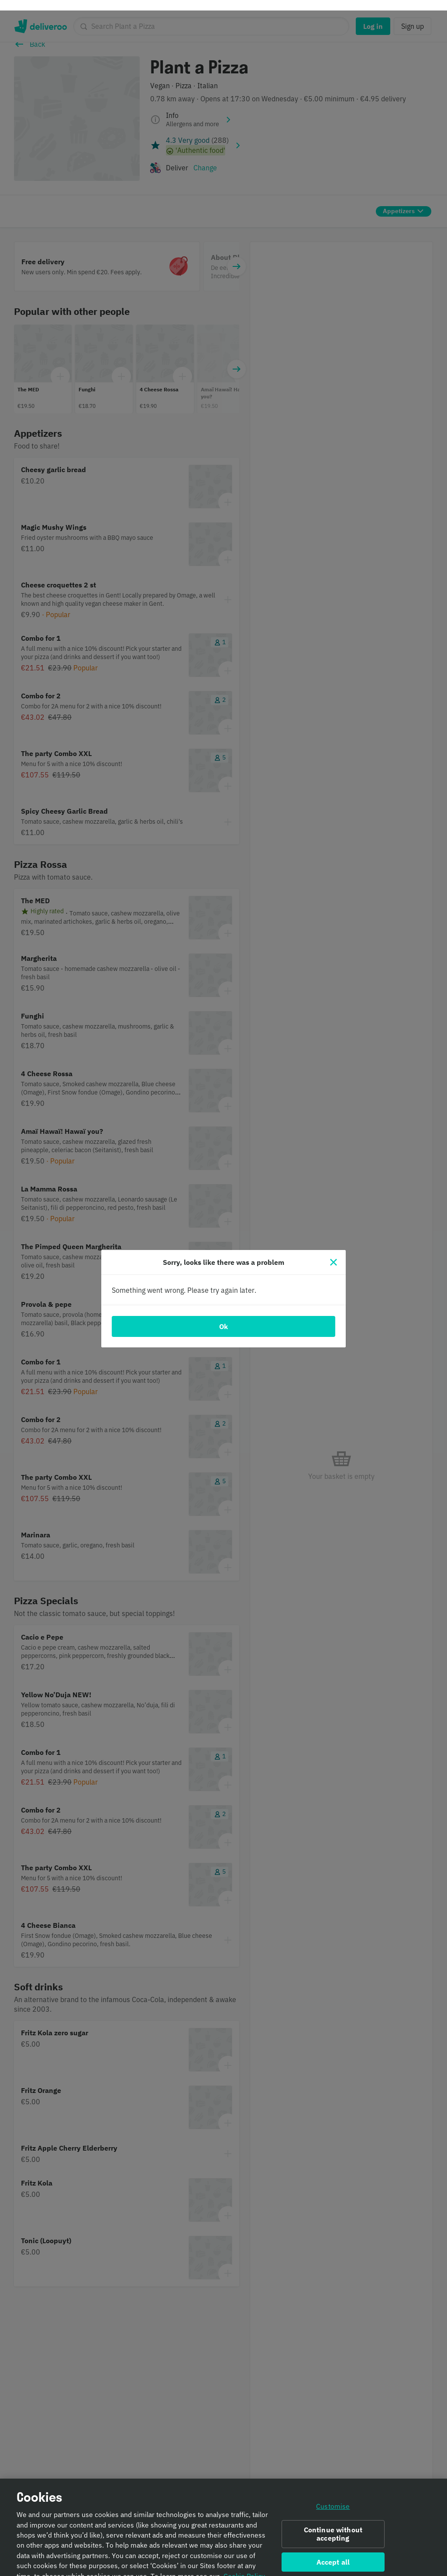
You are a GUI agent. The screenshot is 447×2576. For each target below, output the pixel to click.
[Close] (333, 1252)
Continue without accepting (333, 2524)
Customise (333, 2497)
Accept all (333, 2552)
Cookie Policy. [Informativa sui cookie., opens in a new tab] (245, 2566)
